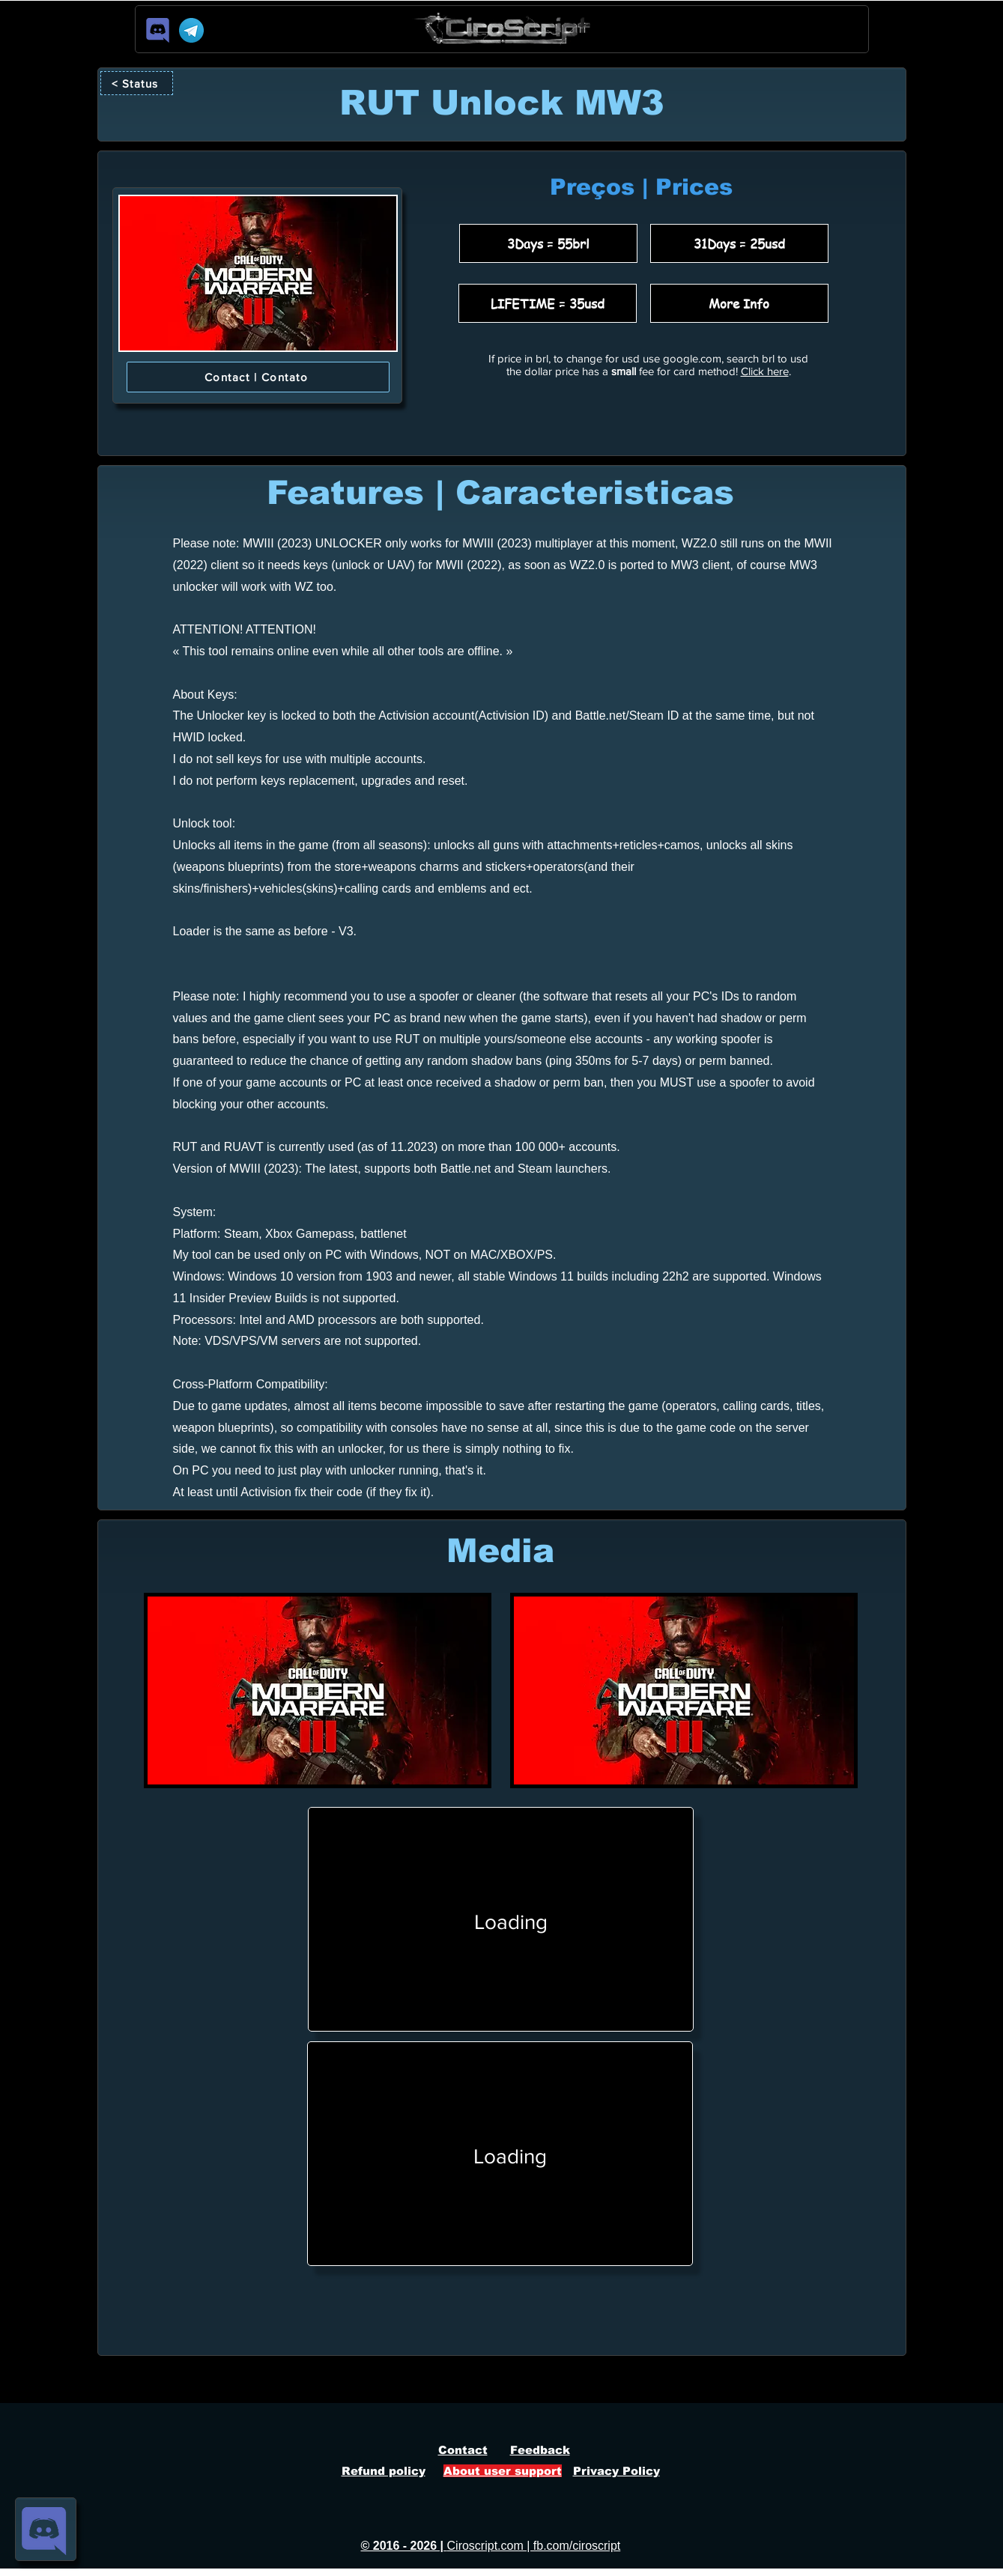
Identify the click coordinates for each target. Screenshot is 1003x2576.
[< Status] (136, 83)
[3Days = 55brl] (548, 243)
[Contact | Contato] (258, 377)
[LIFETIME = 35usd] (547, 303)
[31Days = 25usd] (739, 243)
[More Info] (739, 303)
